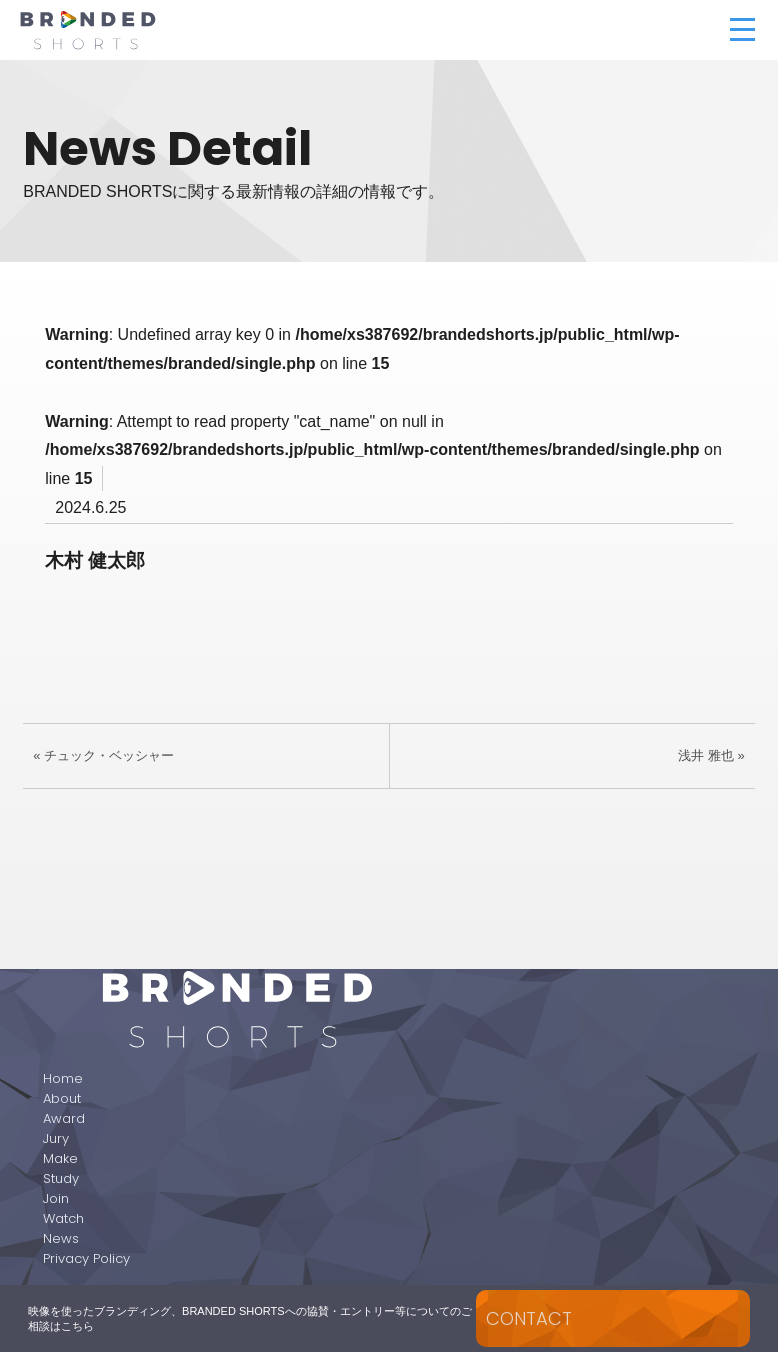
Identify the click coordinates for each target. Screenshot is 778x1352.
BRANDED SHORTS (189, 30)
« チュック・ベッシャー (103, 755)
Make (60, 1158)
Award (64, 1118)
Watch (63, 1218)
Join (56, 1198)
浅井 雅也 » (711, 755)
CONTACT (529, 1318)
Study (61, 1178)
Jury (56, 1138)
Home (63, 1078)
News (61, 1238)
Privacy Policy (86, 1258)
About (62, 1098)
